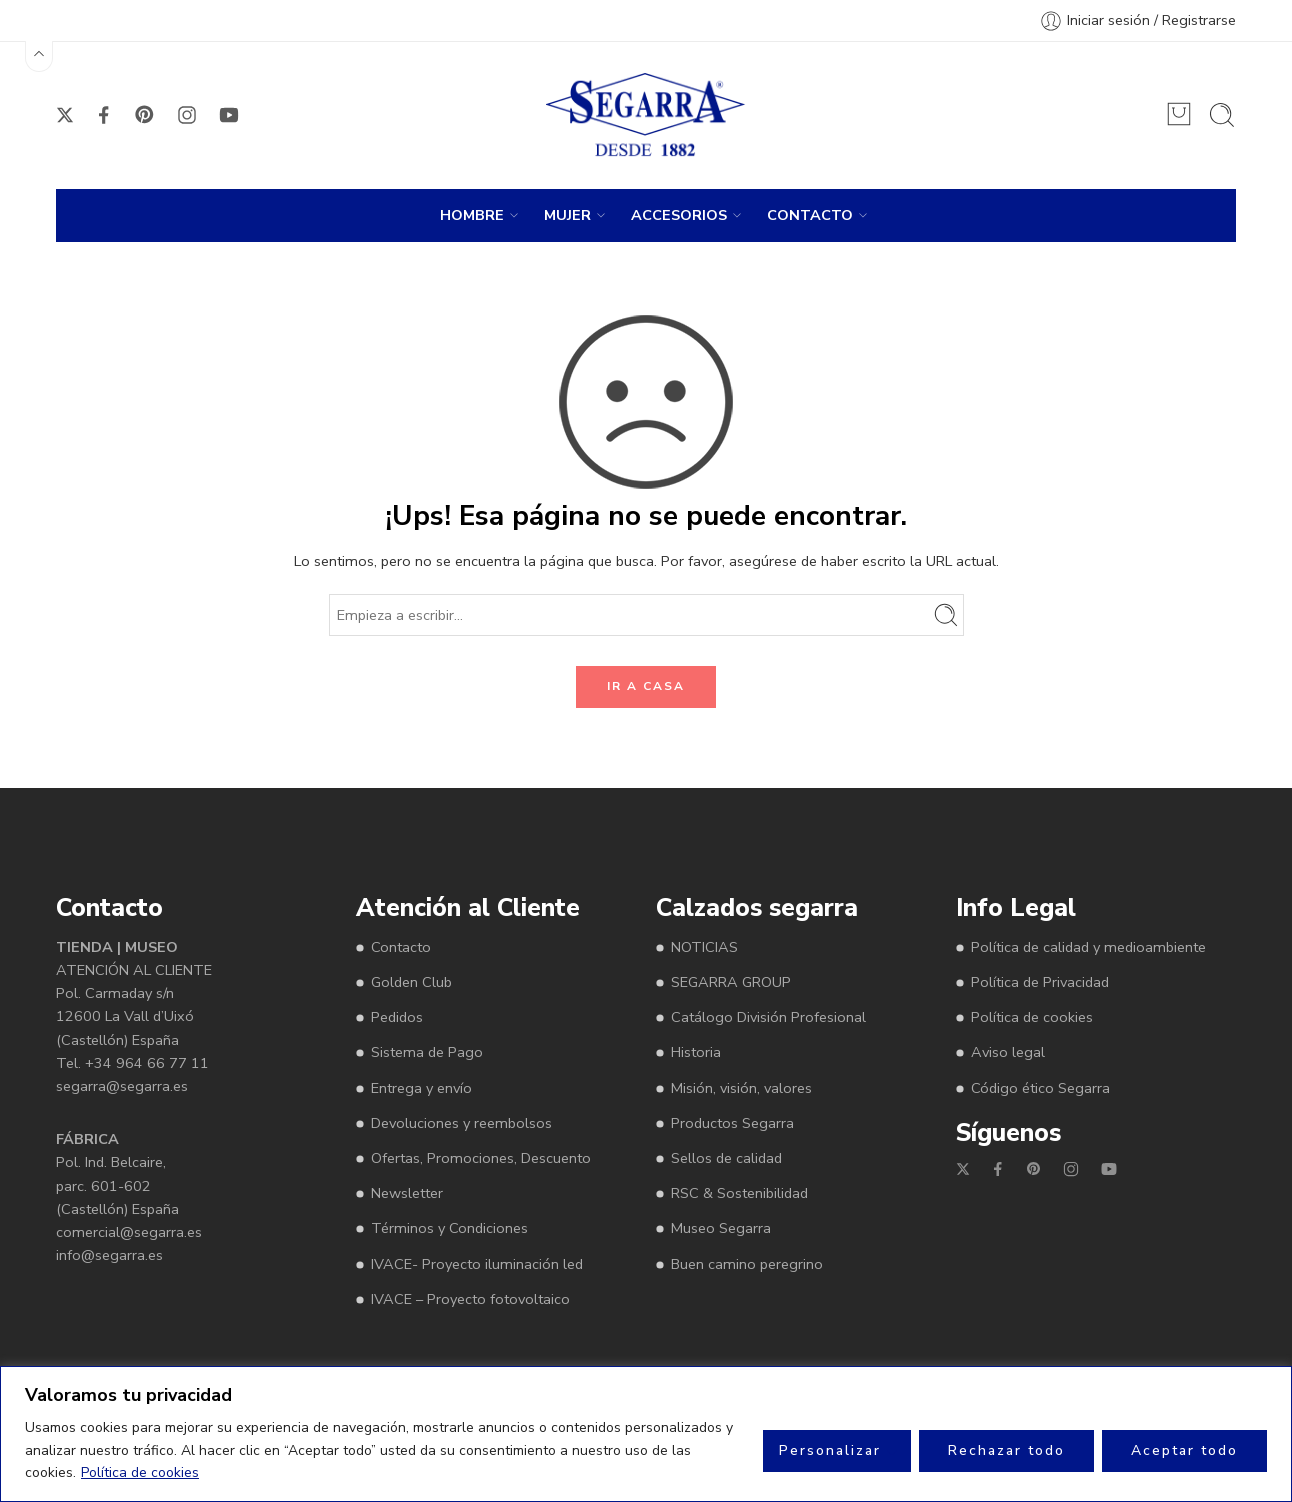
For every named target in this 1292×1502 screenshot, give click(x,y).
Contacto (401, 947)
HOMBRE (472, 215)
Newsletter (407, 1193)
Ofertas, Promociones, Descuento (481, 1158)
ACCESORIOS (679, 215)
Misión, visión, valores (741, 1088)
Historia (696, 1052)
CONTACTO (810, 215)
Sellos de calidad (726, 1158)
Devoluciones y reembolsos (461, 1123)
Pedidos (397, 1017)
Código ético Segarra (1040, 1088)
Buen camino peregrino (747, 1264)
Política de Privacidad (1040, 982)
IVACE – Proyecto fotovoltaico (470, 1299)
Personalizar (830, 1450)
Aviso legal (1008, 1052)
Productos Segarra (732, 1123)
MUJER (567, 215)
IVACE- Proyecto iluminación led (477, 1264)
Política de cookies (140, 1472)
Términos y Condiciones (449, 1228)
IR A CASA (646, 686)
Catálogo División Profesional (768, 1017)
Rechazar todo (1006, 1450)
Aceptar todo (1184, 1450)
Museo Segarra (721, 1228)
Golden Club (411, 982)
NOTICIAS (704, 947)
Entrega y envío (421, 1088)
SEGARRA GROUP (731, 982)
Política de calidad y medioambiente (1088, 947)
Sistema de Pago (427, 1052)
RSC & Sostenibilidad (739, 1193)
